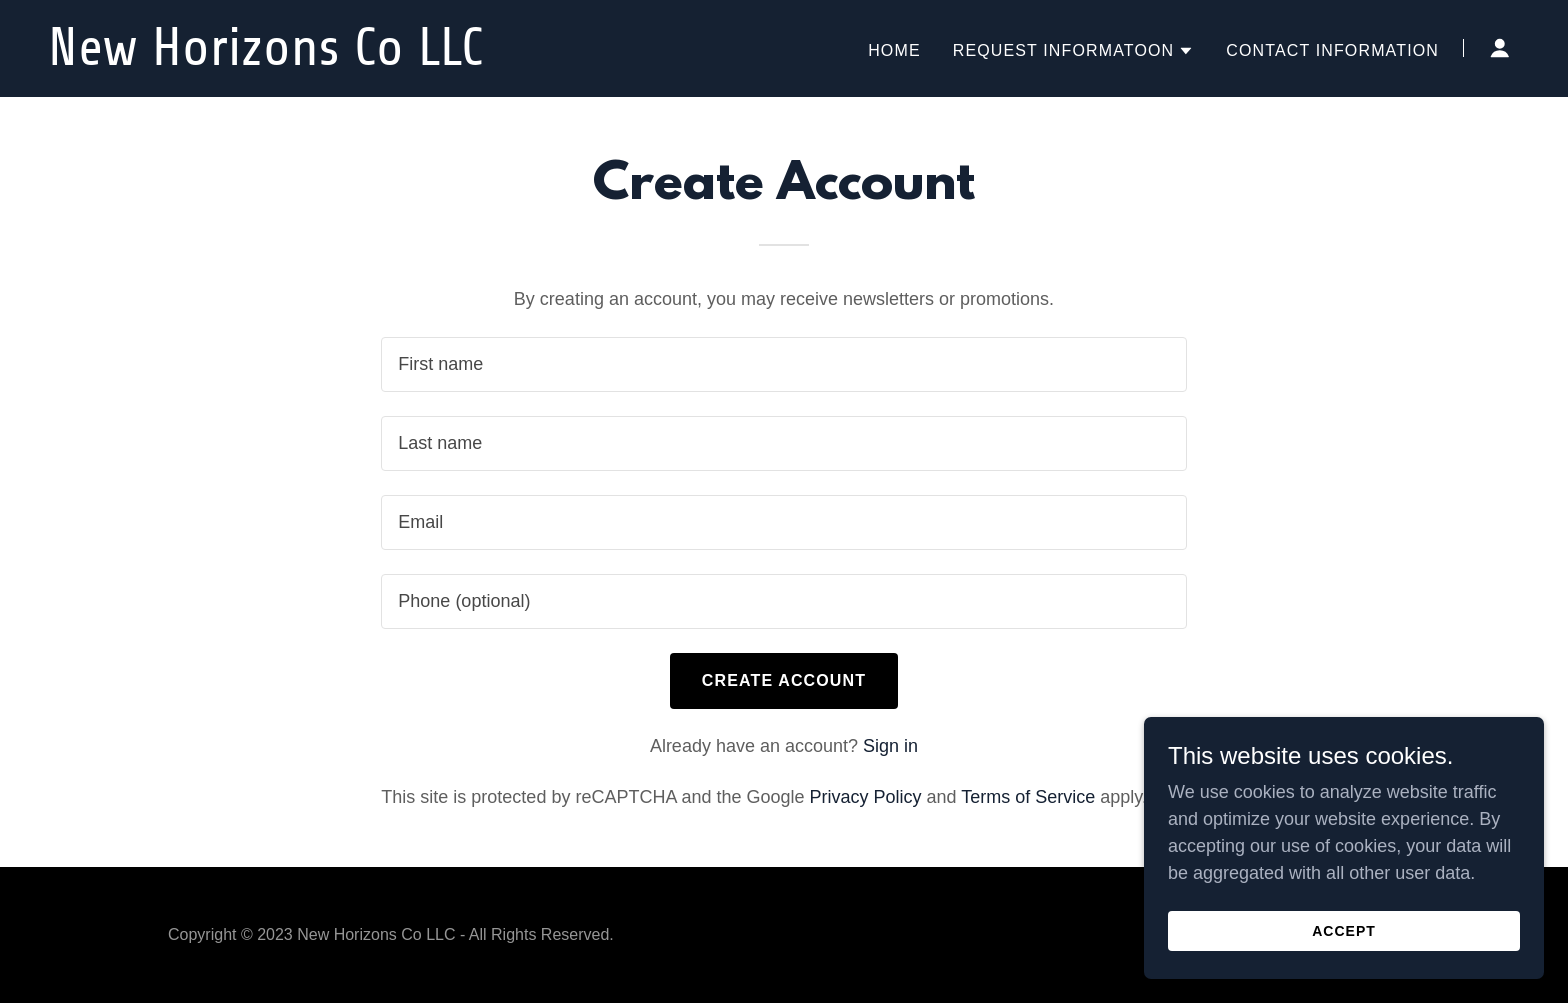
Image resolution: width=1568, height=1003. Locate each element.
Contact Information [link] (1332, 50)
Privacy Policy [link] (866, 797)
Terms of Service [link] (1028, 797)
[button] (1074, 51)
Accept (1344, 931)
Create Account (784, 680)
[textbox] (783, 364)
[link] (305, 59)
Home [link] (894, 50)
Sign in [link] (890, 746)
